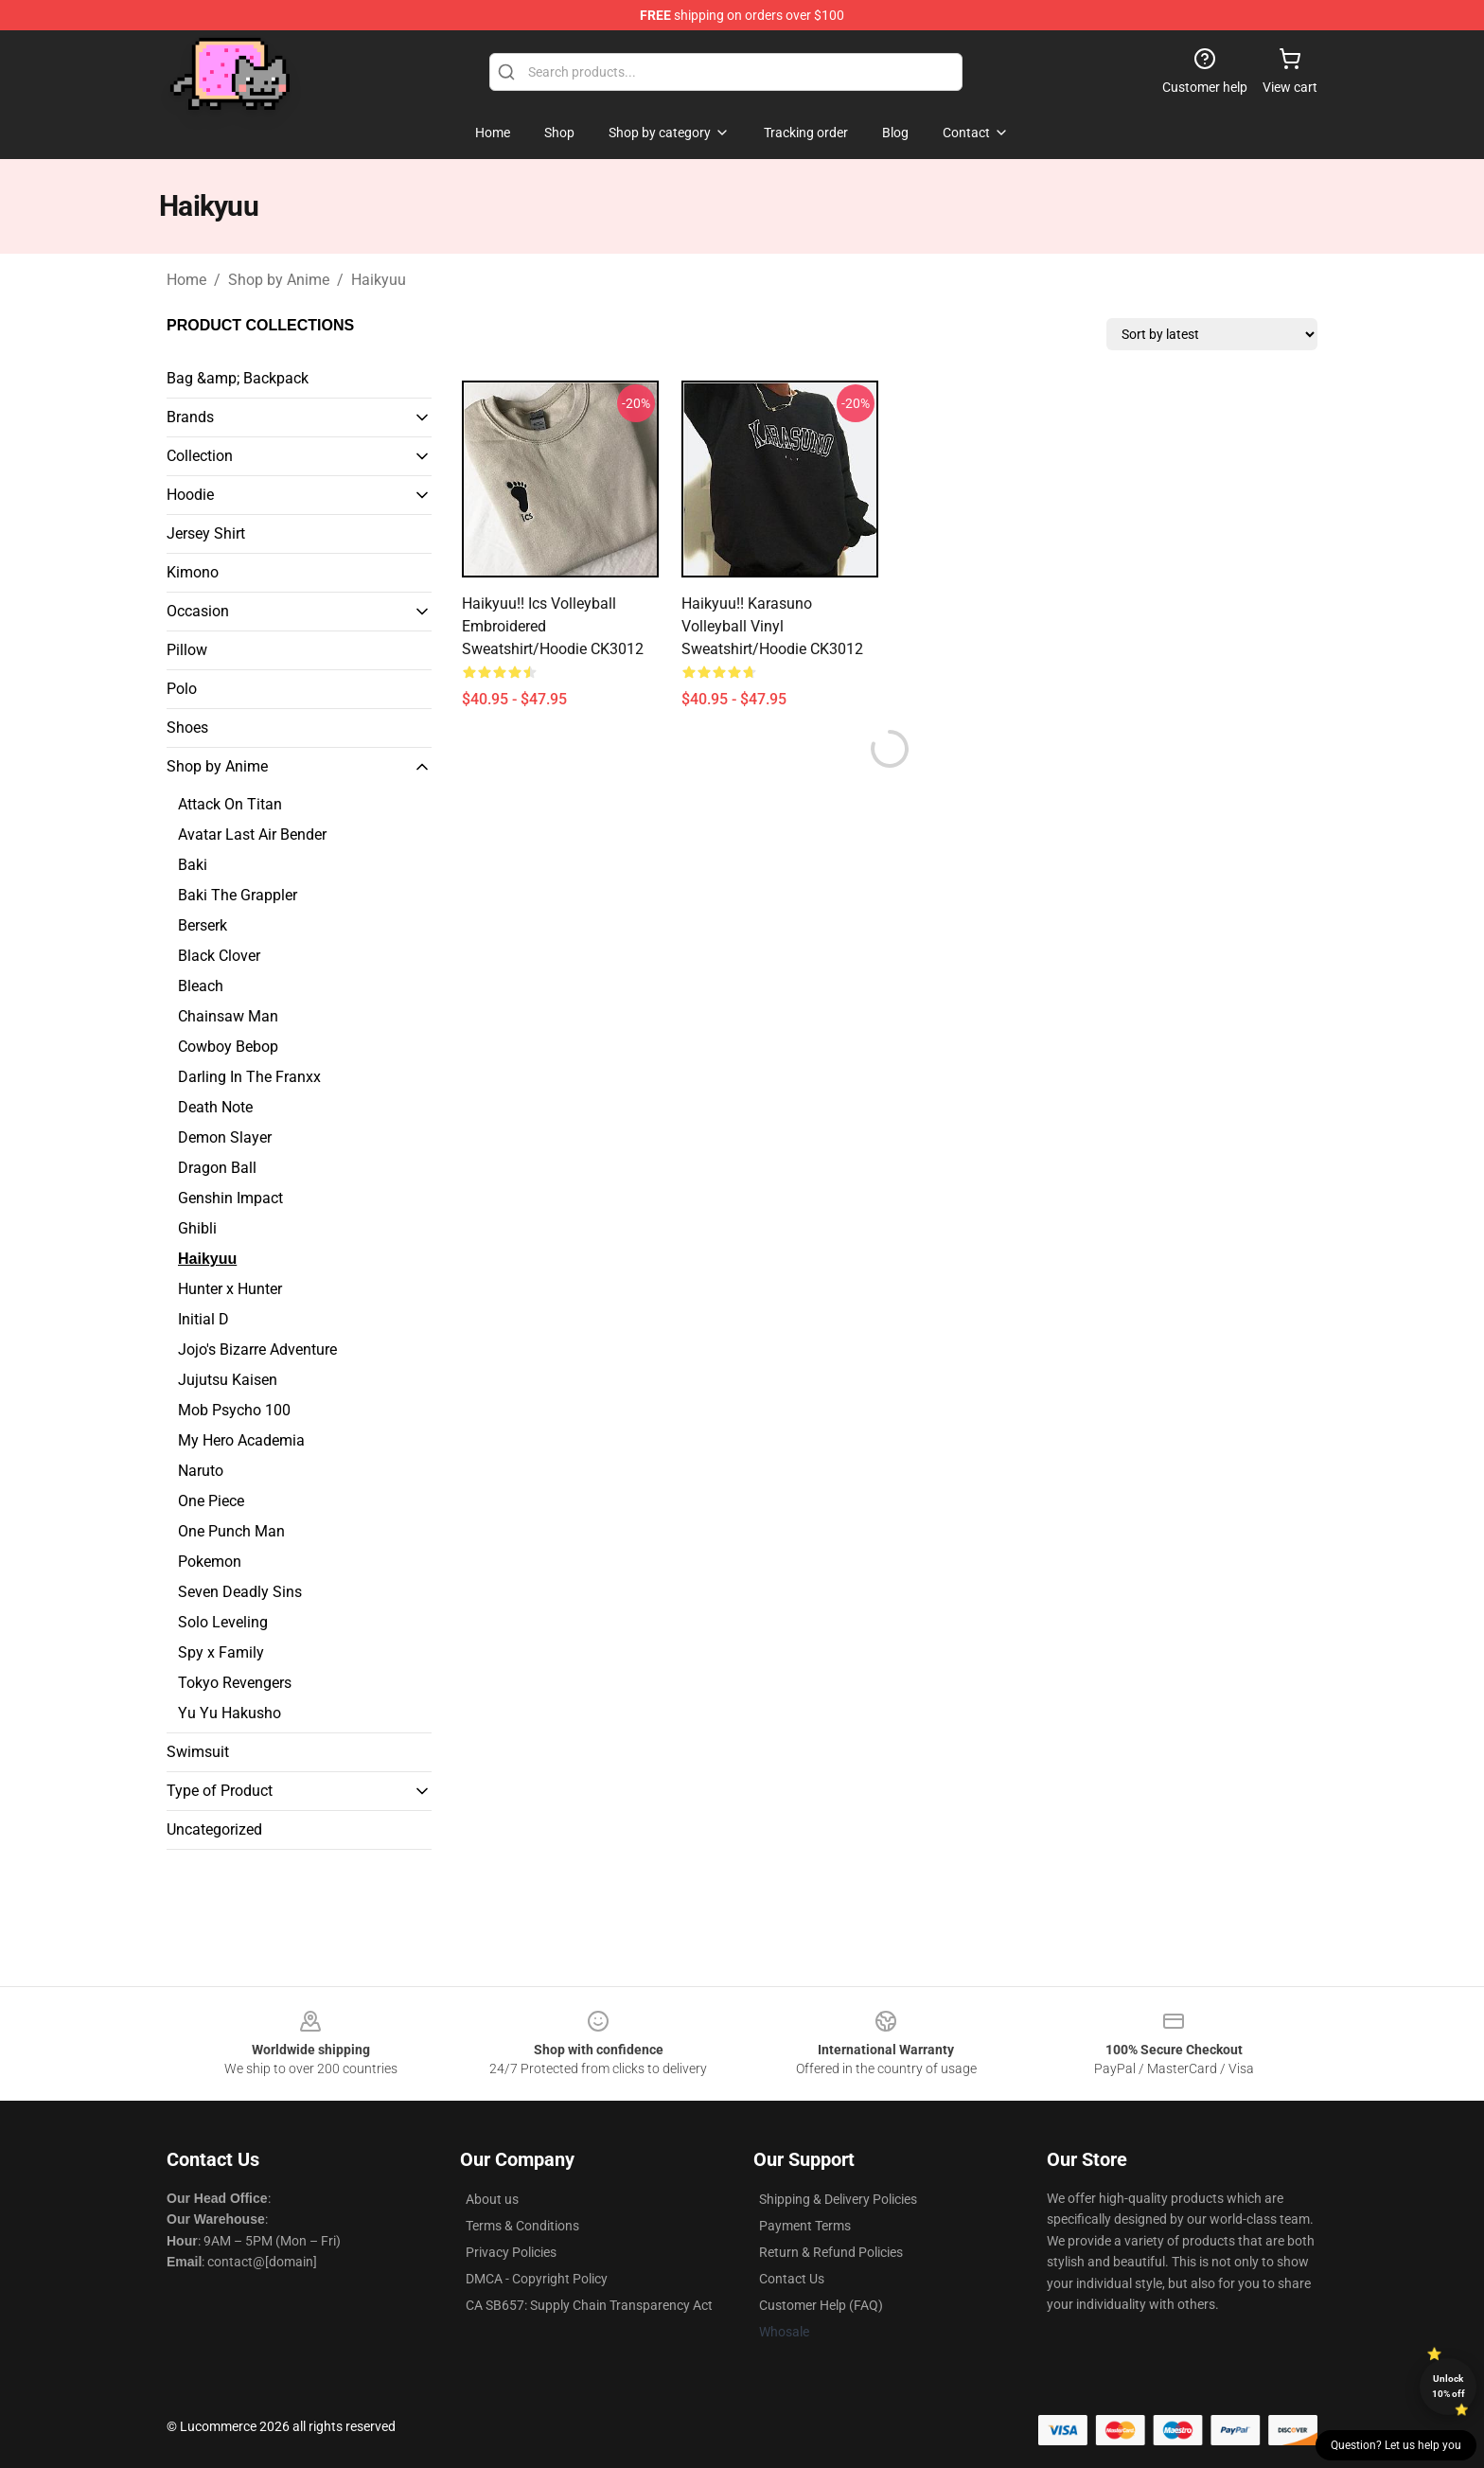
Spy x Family (221, 1652)
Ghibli (197, 1228)
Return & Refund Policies (831, 2252)
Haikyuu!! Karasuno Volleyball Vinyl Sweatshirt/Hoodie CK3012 (772, 626)
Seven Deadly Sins (240, 1592)
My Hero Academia (241, 1440)
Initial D (203, 1319)
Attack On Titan (230, 804)
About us (492, 2199)
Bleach (200, 986)
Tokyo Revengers (235, 1683)
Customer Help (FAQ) (821, 2305)
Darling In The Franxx (249, 1077)
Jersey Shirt (206, 533)
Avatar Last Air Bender (252, 834)
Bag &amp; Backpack (238, 378)
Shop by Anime (278, 280)
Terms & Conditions (522, 2225)
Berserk (202, 925)
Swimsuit (198, 1752)
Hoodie (190, 495)
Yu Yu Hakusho (229, 1713)
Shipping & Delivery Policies (838, 2199)
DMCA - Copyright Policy (537, 2278)
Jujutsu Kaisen (227, 1380)
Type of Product (220, 1791)
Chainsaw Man (228, 1016)
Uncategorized (214, 1829)
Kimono (193, 572)
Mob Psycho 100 (234, 1410)
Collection (200, 456)
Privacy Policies (511, 2252)
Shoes (187, 728)
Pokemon (209, 1562)
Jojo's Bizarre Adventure (257, 1349)
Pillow (187, 650)
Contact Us (791, 2278)
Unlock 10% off (1448, 2386)
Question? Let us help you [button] (1396, 2445)
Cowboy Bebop (228, 1047)
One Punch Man (231, 1531)
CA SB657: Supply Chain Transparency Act (589, 2305)
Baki (192, 865)
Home (186, 280)
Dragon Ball (217, 1168)
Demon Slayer (225, 1137)
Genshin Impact (230, 1198)
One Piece (211, 1501)
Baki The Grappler (237, 895)
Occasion (198, 611)
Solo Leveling (223, 1622)
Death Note (215, 1107)
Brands (190, 417)
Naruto (200, 1471)
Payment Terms (805, 2225)
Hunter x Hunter (230, 1289)
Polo (182, 689)
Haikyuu (378, 280)
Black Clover (219, 956)
